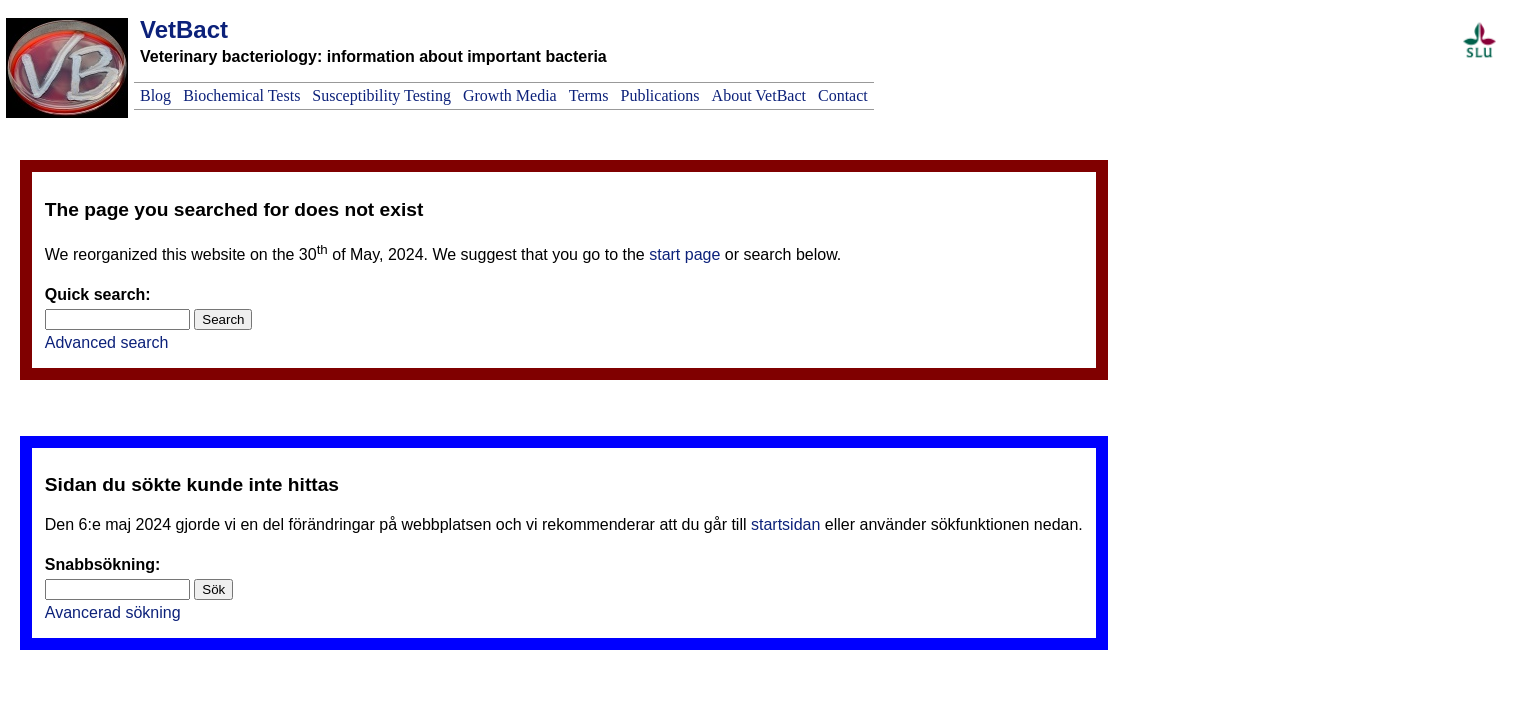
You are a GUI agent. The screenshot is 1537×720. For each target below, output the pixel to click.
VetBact (184, 29)
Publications (659, 95)
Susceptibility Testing (381, 95)
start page (684, 254)
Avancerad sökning (113, 612)
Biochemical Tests (241, 95)
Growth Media (510, 95)
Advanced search (107, 342)
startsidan (785, 524)
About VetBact (759, 95)
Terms (589, 95)
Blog (155, 95)
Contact (843, 95)
